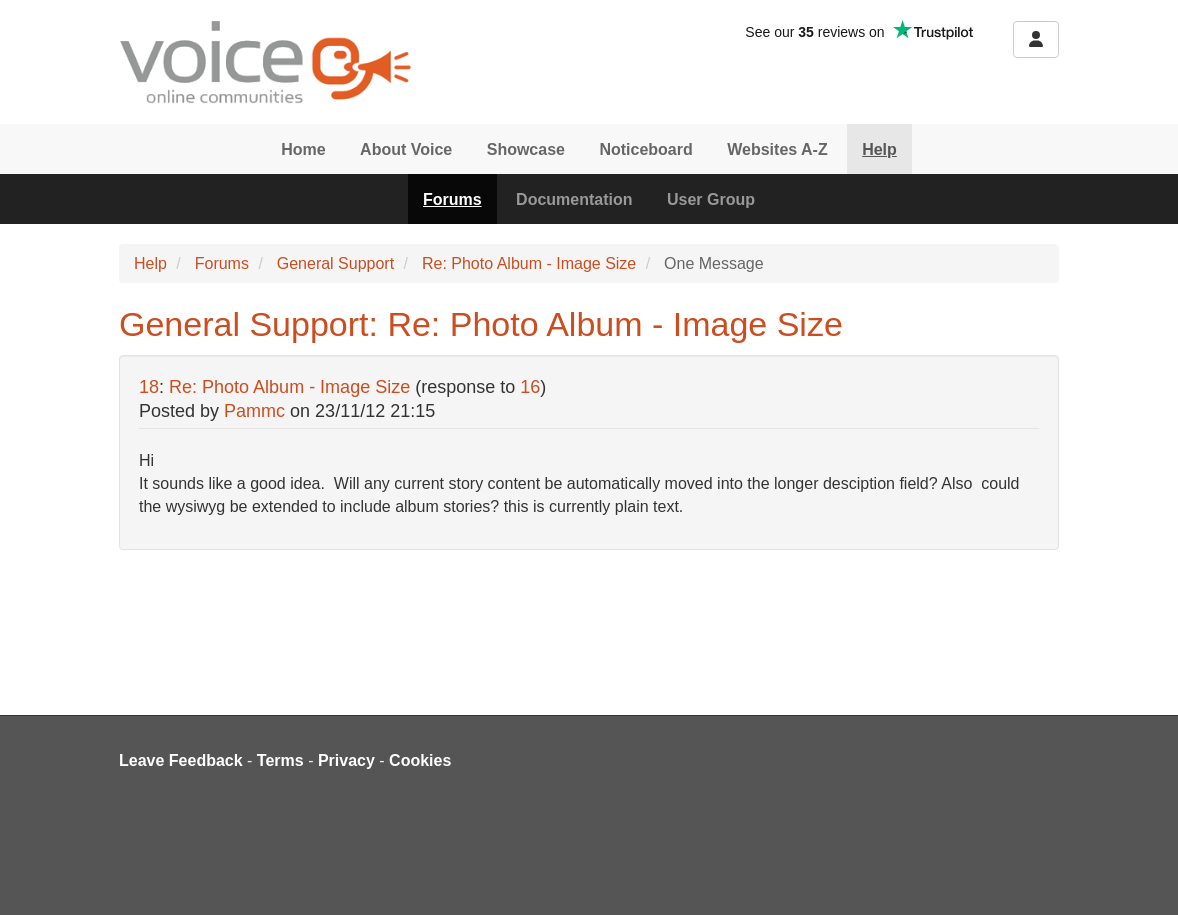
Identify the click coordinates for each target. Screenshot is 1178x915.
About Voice (406, 149)
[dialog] (1140, 875)
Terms (280, 760)
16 (530, 387)
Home (303, 149)
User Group (711, 199)
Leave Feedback (181, 760)
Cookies (420, 760)
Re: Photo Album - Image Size (529, 263)
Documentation (574, 199)
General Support (335, 263)
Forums (452, 199)
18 (149, 387)
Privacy (346, 760)
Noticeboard (645, 149)
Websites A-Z (777, 149)
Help (879, 149)
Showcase (526, 149)
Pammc (254, 411)
